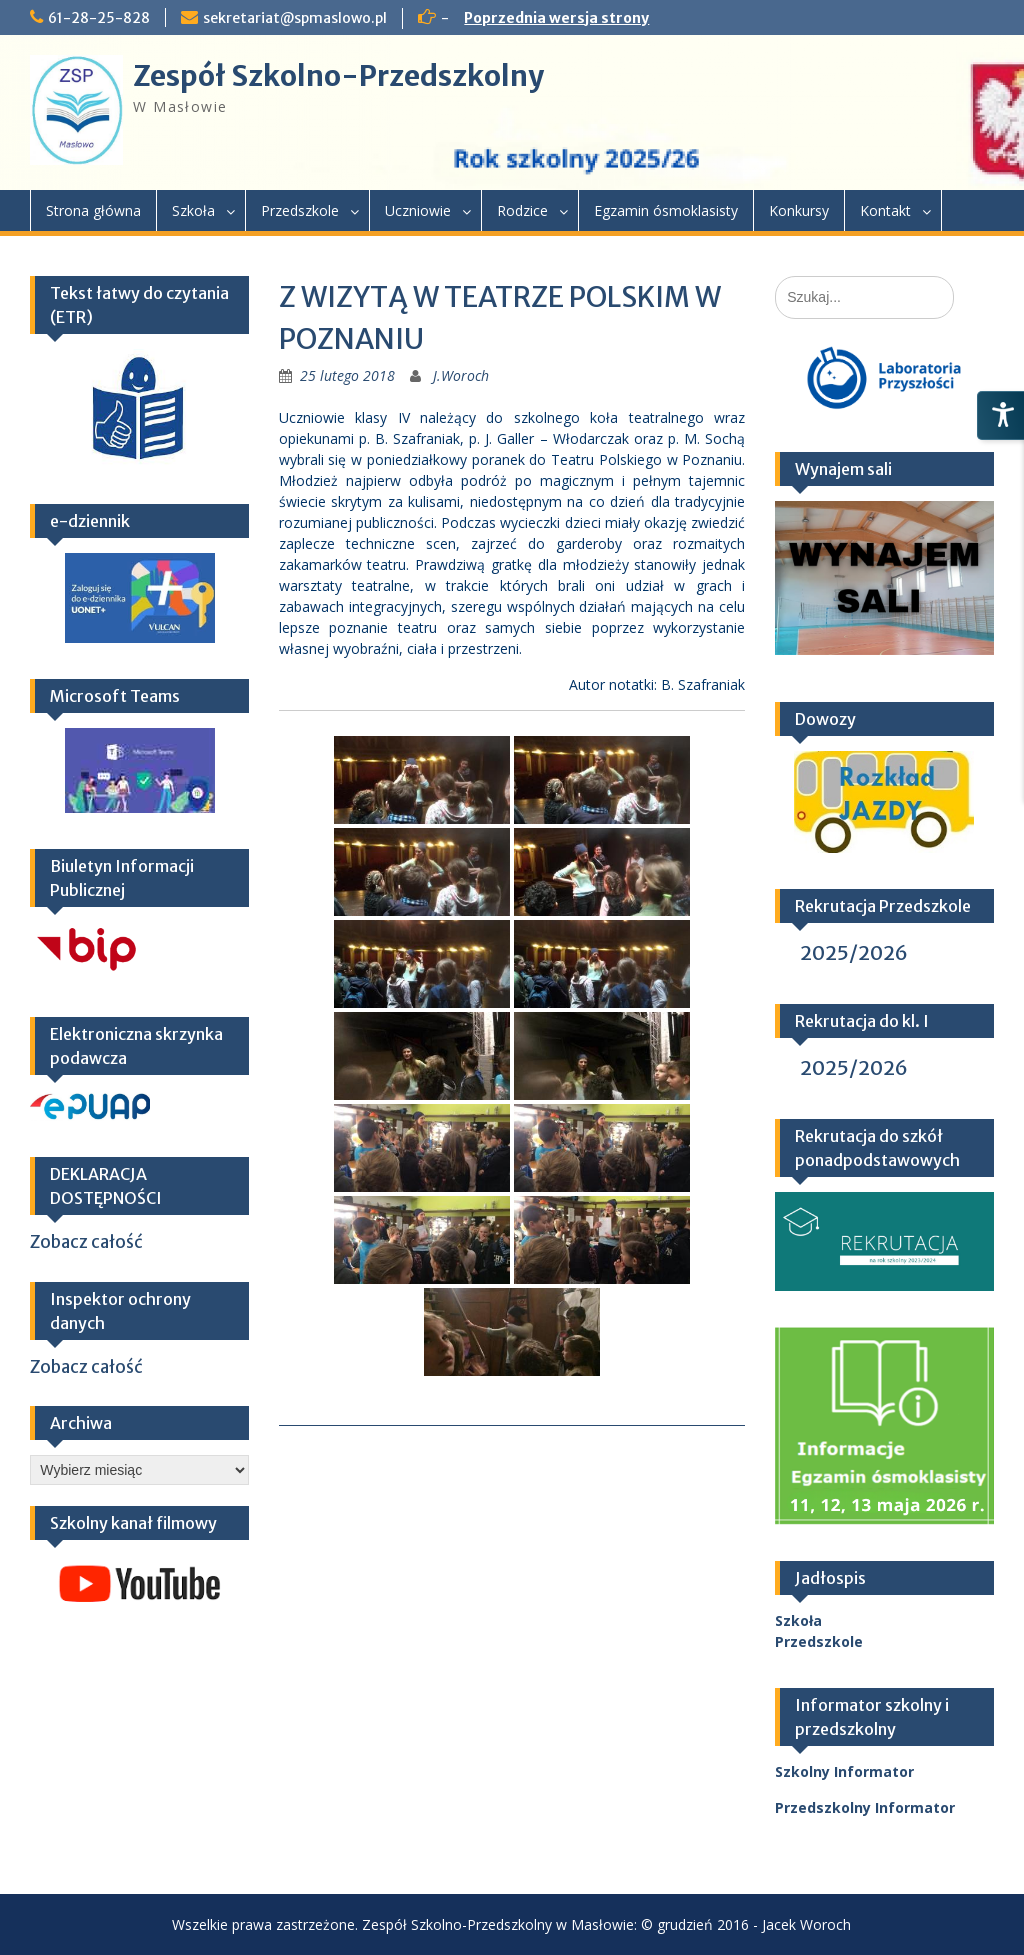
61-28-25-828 (99, 18)
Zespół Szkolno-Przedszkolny (338, 76)
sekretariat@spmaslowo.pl (295, 18)
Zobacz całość (86, 1242)
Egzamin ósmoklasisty (666, 210)
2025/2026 (854, 952)
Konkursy (799, 210)
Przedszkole (300, 210)
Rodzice (522, 210)
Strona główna (93, 210)
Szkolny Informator (844, 1771)
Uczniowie (418, 210)
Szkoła (193, 210)
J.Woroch (461, 375)
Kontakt (885, 210)
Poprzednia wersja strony (556, 18)
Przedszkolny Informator (865, 1807)
